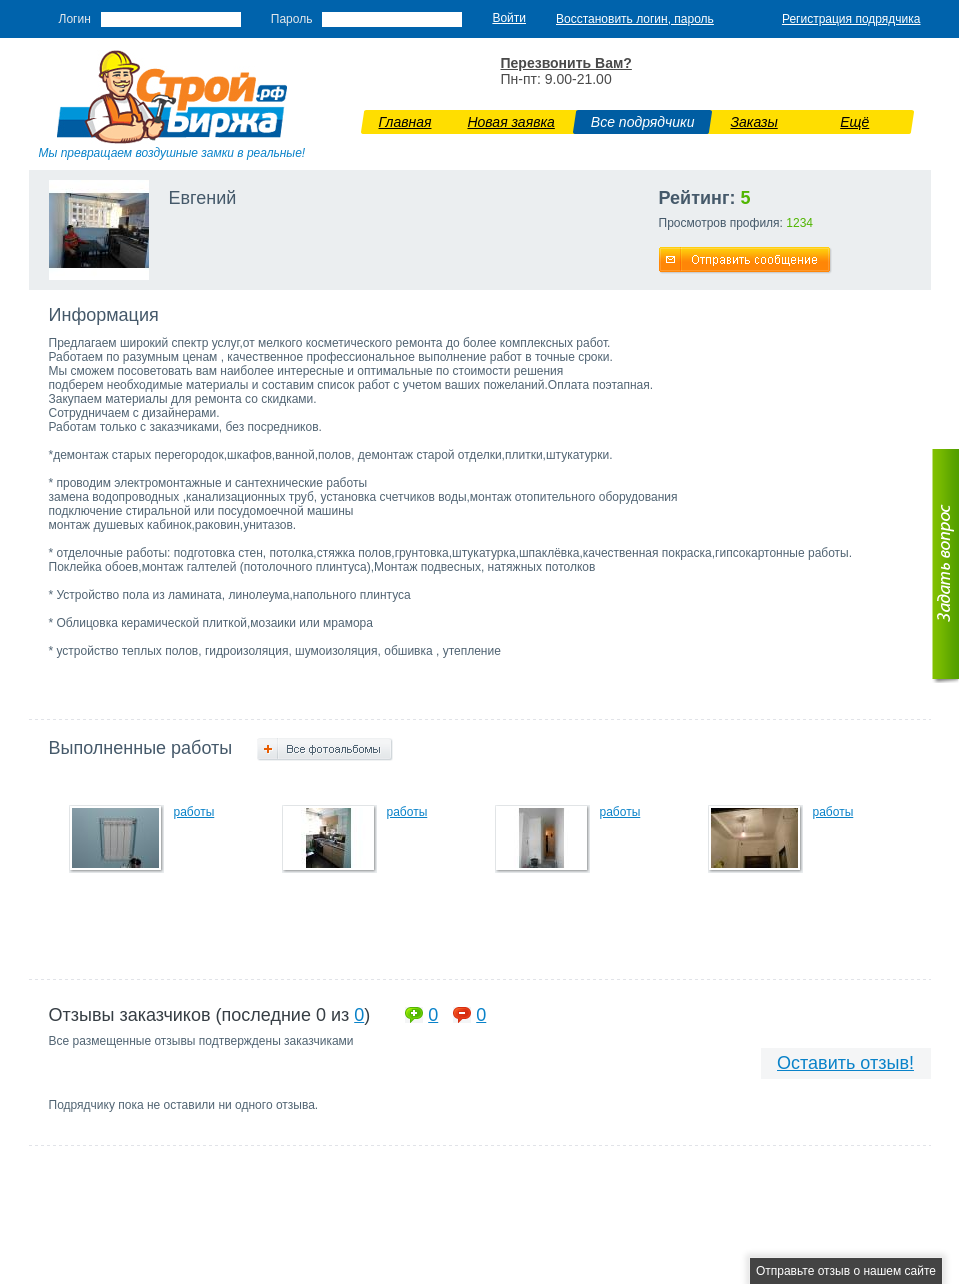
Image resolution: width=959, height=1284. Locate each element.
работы (194, 812)
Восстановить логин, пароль (635, 19)
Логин (75, 19)
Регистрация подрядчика (851, 19)
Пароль (292, 19)
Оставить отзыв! (845, 1063)
